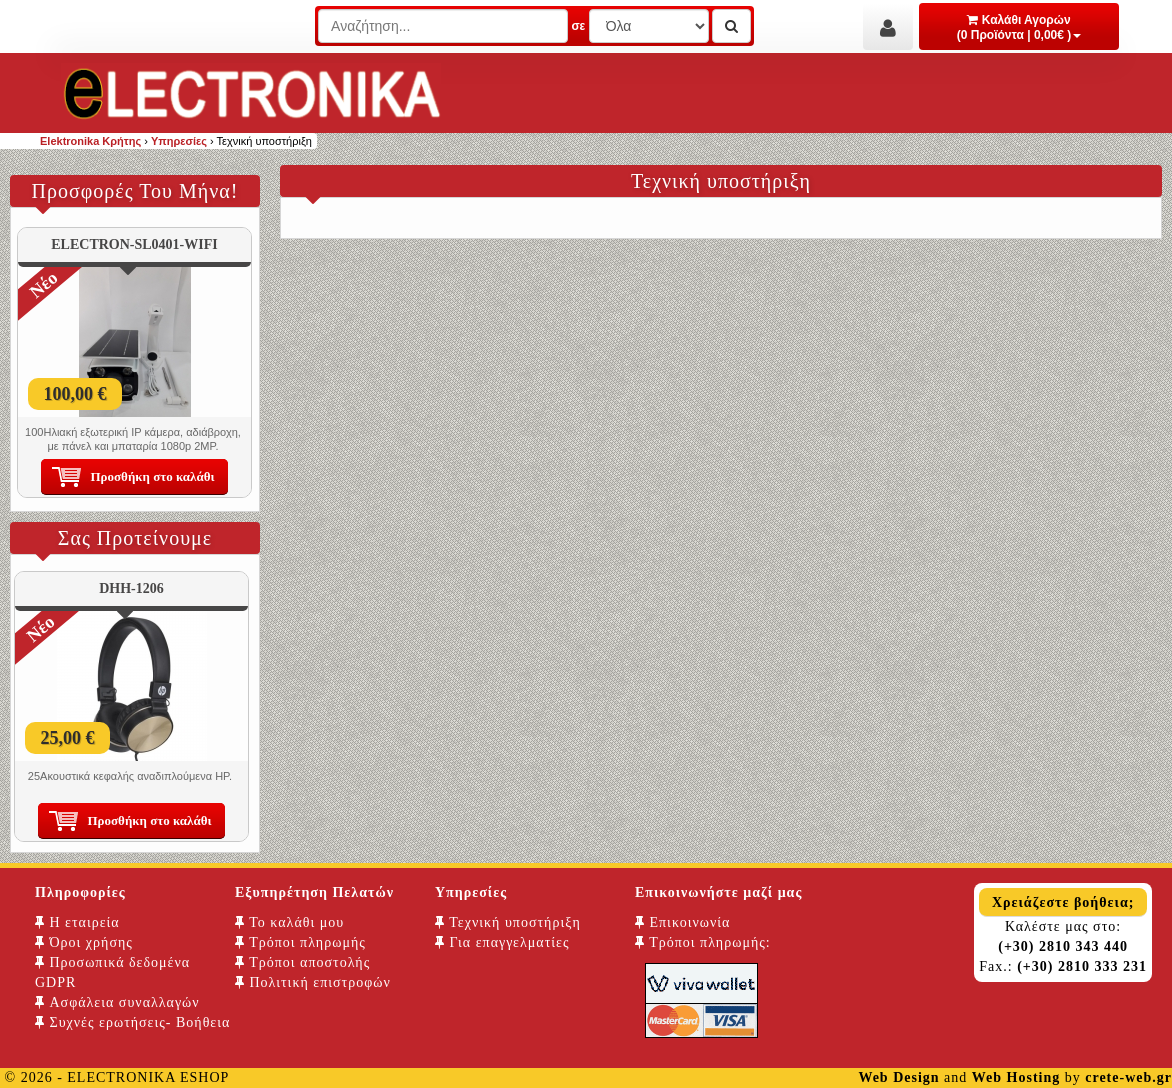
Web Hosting (1016, 1077)
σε (578, 26)
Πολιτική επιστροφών (313, 982)
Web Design (898, 1077)
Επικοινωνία (682, 922)
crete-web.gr (1128, 1077)
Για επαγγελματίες (502, 942)
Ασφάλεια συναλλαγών (117, 1002)
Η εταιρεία (77, 922)
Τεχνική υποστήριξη (508, 922)
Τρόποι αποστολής (302, 962)
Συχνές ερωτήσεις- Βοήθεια (132, 1022)
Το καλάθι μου (289, 922)
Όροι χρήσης (84, 942)
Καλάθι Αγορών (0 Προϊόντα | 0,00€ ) (1019, 27)
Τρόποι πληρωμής (300, 942)
